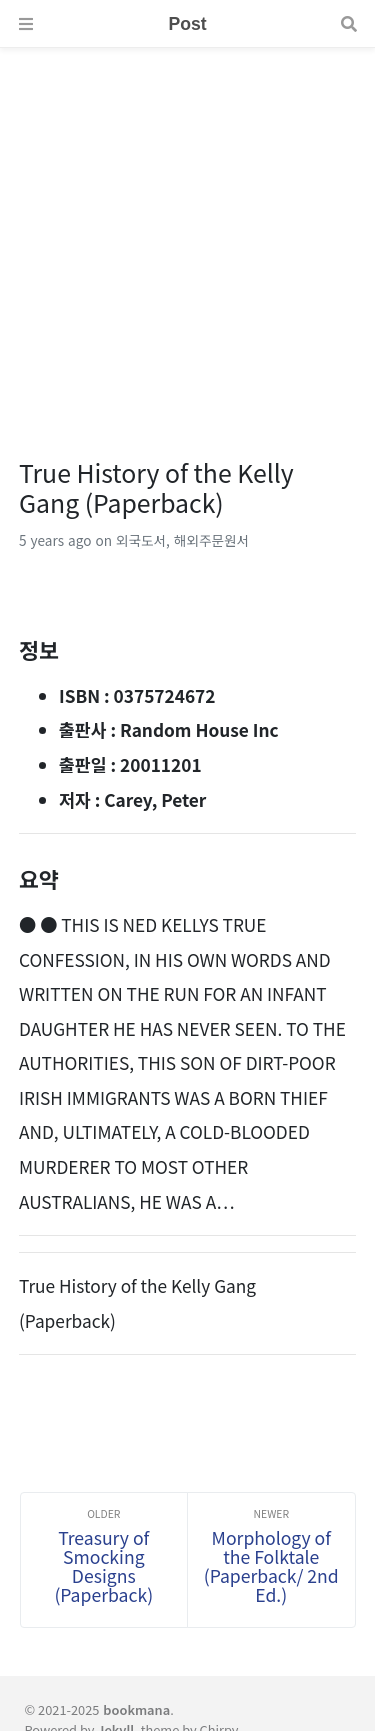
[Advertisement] (187, 235)
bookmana (136, 1709)
